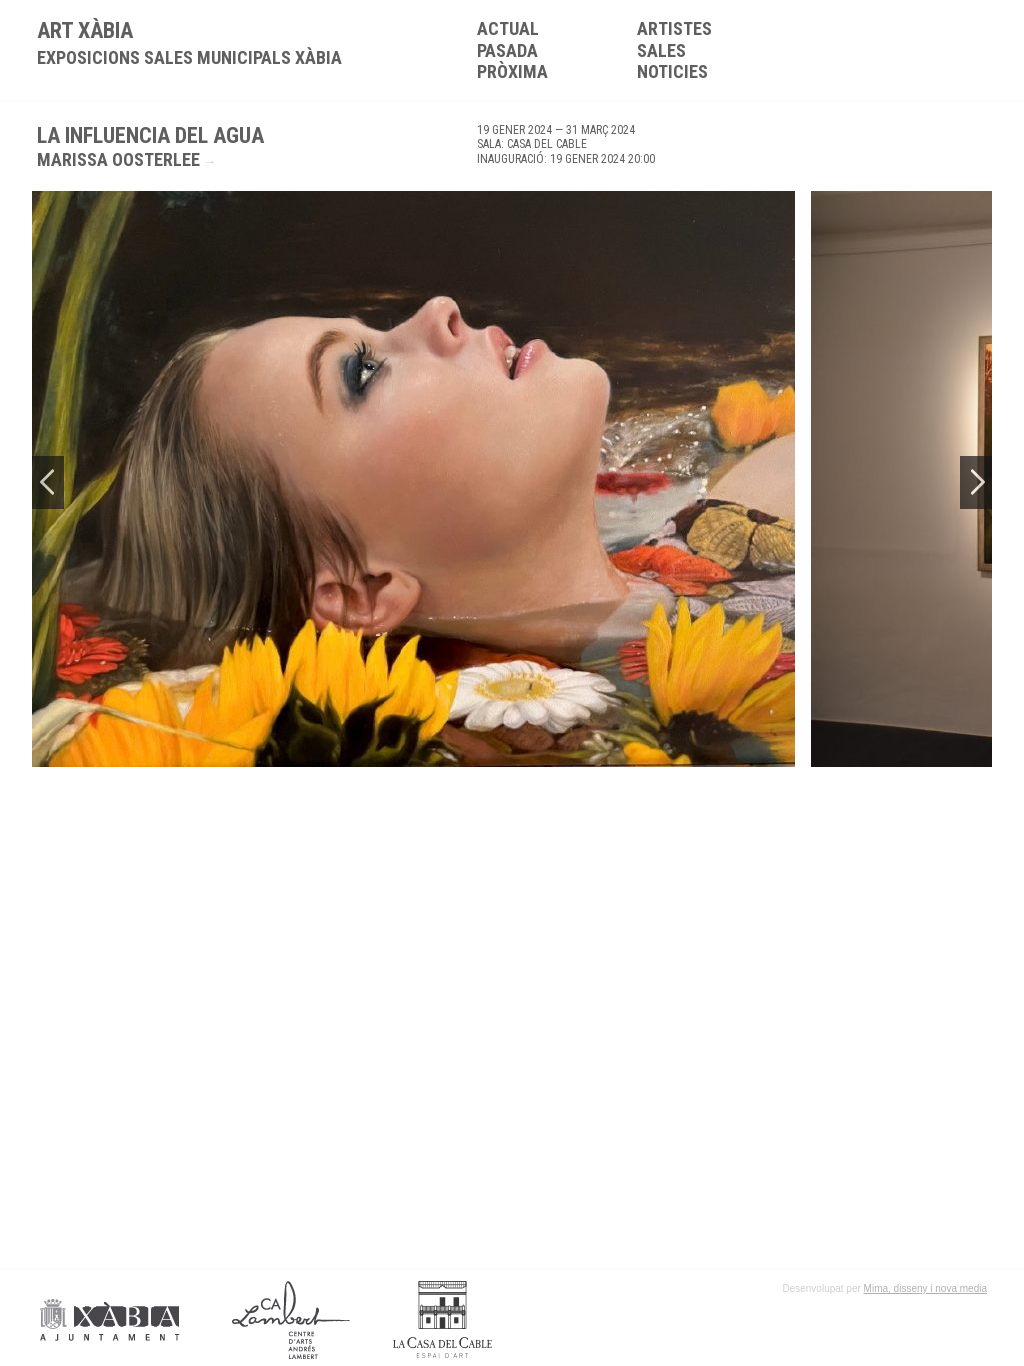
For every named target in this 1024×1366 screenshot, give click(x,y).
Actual (508, 28)
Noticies (672, 71)
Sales (661, 50)
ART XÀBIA (189, 43)
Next (976, 482)
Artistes (674, 28)
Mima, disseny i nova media (925, 1288)
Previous (48, 482)
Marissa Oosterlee (118, 159)
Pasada (507, 50)
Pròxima (512, 71)
